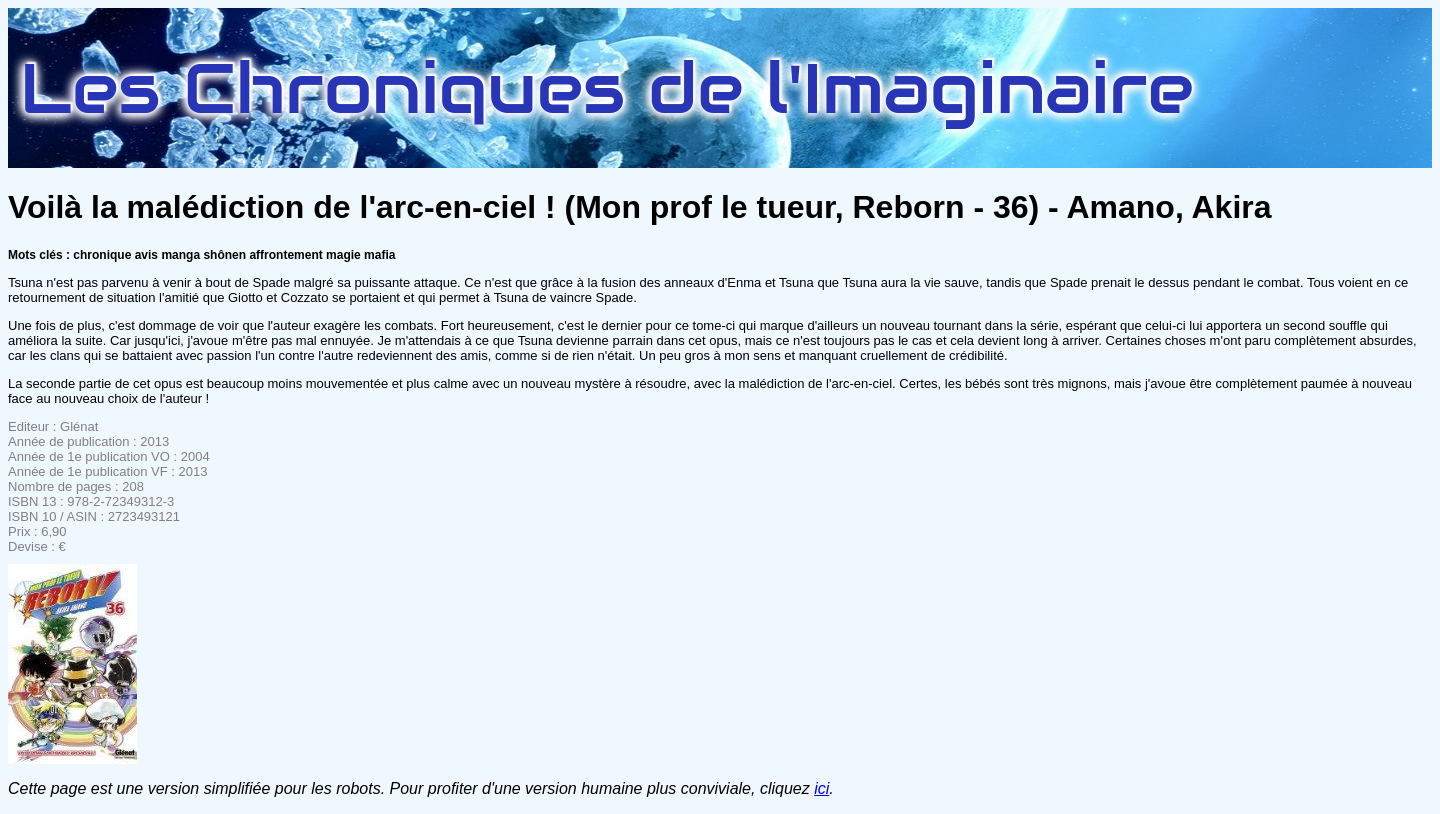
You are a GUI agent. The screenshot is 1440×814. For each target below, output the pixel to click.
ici (821, 788)
